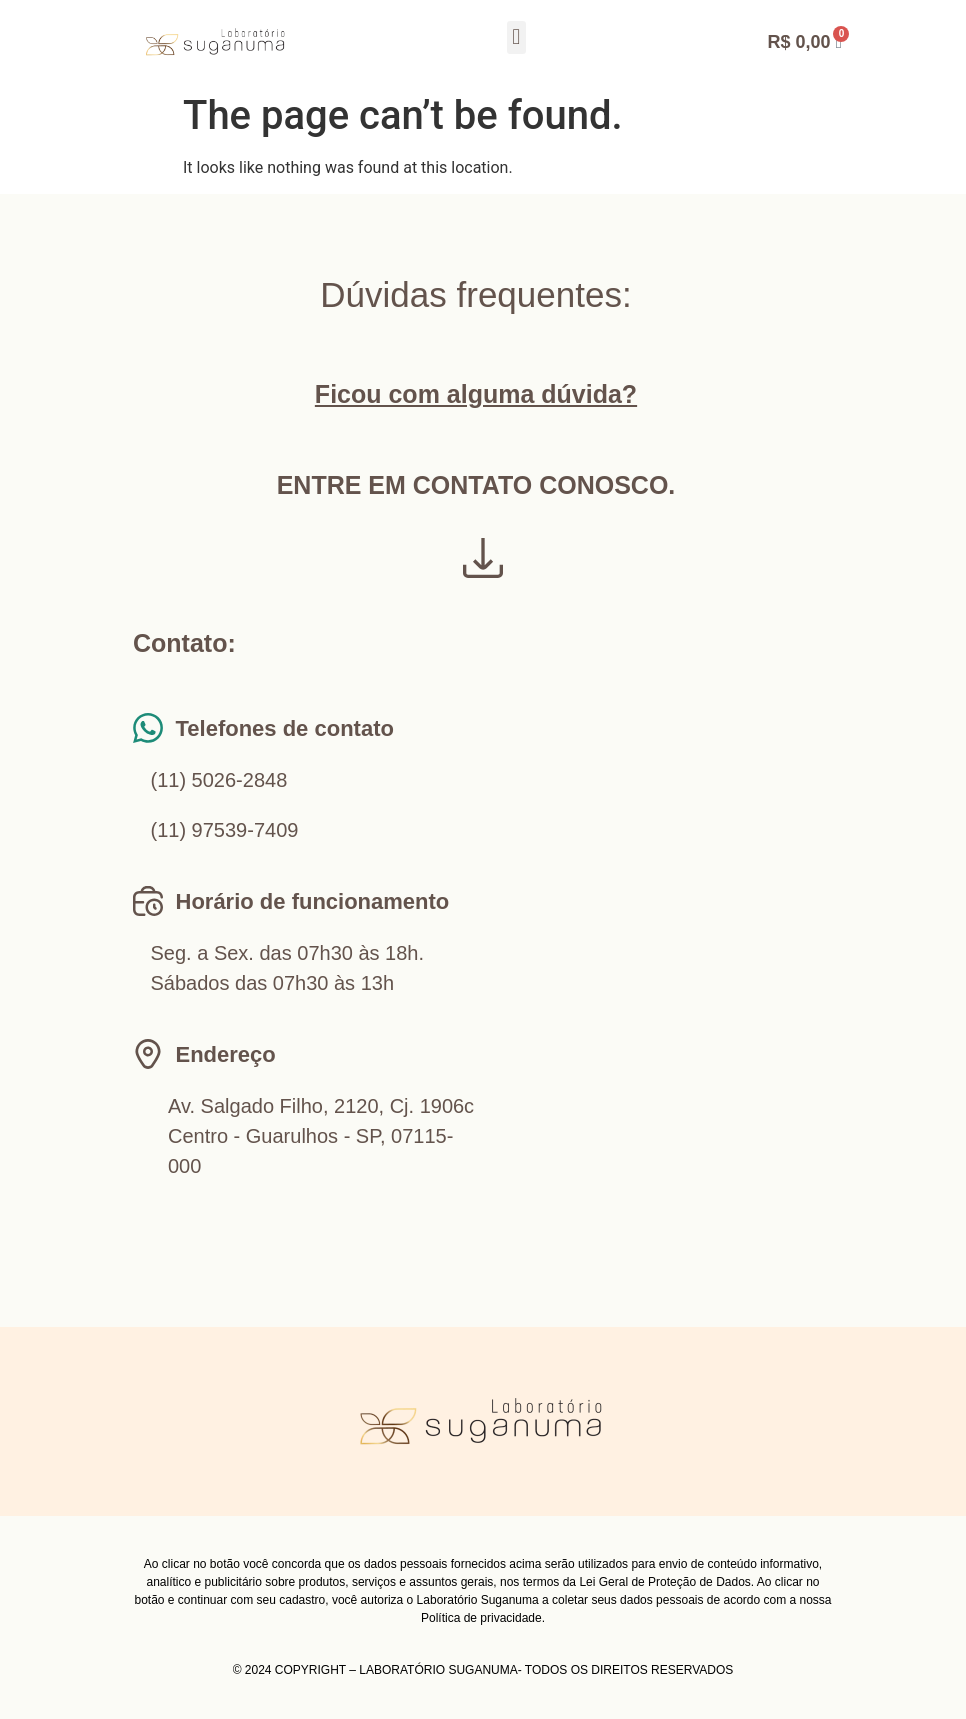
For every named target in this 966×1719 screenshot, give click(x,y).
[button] (516, 37)
